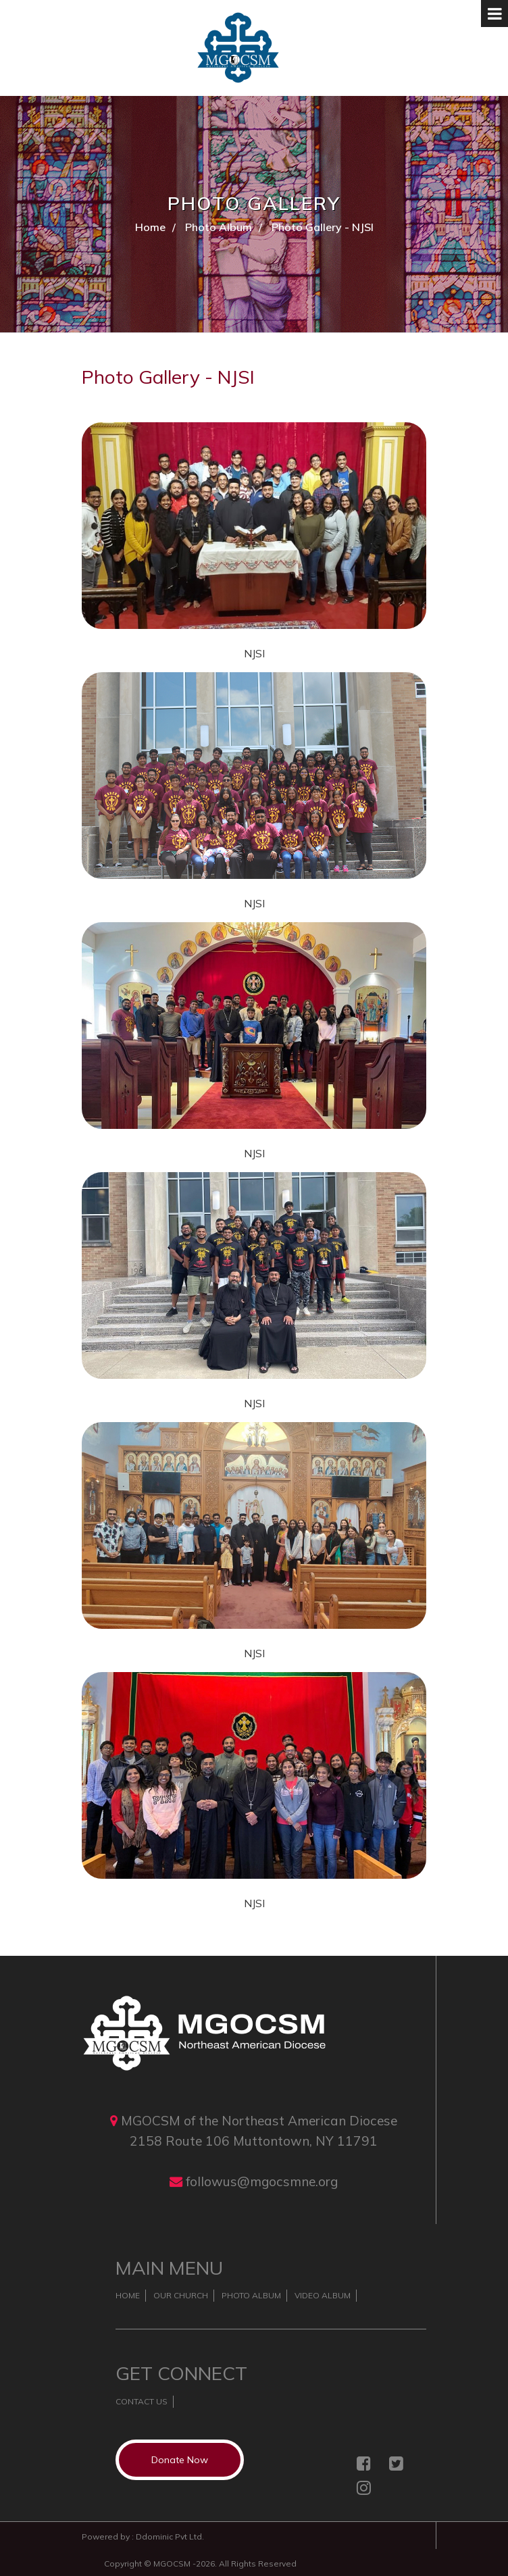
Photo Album (218, 227)
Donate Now (179, 2460)
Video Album (323, 2295)
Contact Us (142, 2401)
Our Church (180, 2295)
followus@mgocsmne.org (262, 2181)
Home (150, 227)
